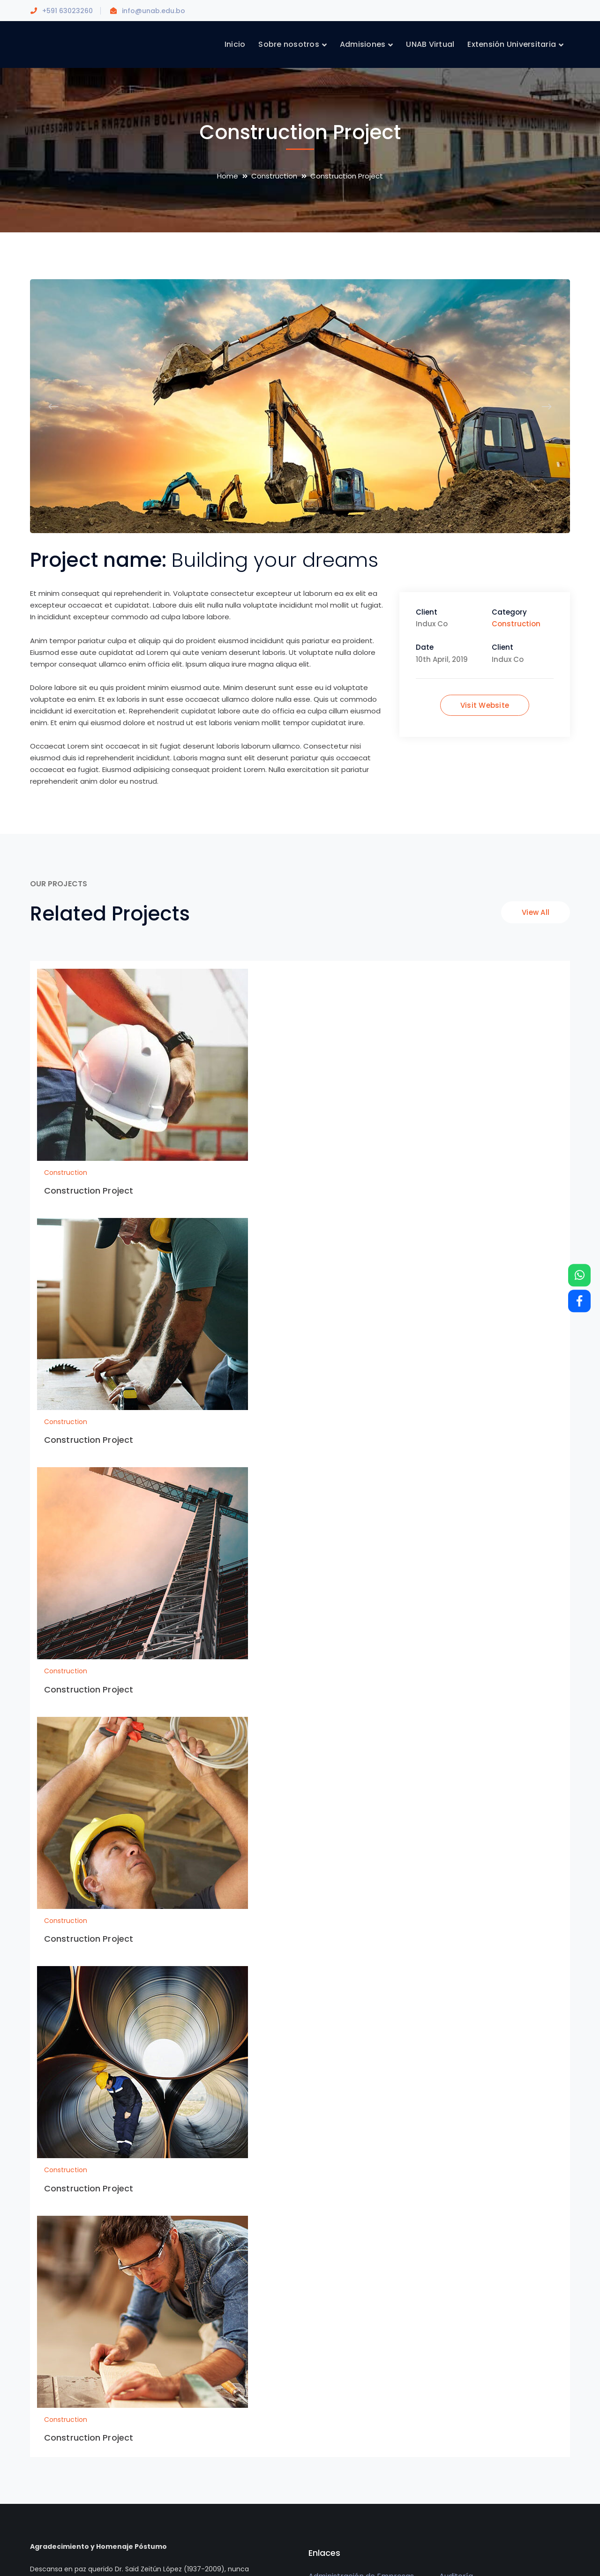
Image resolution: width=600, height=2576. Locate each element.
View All (535, 912)
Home (227, 176)
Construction (274, 176)
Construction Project (88, 1190)
